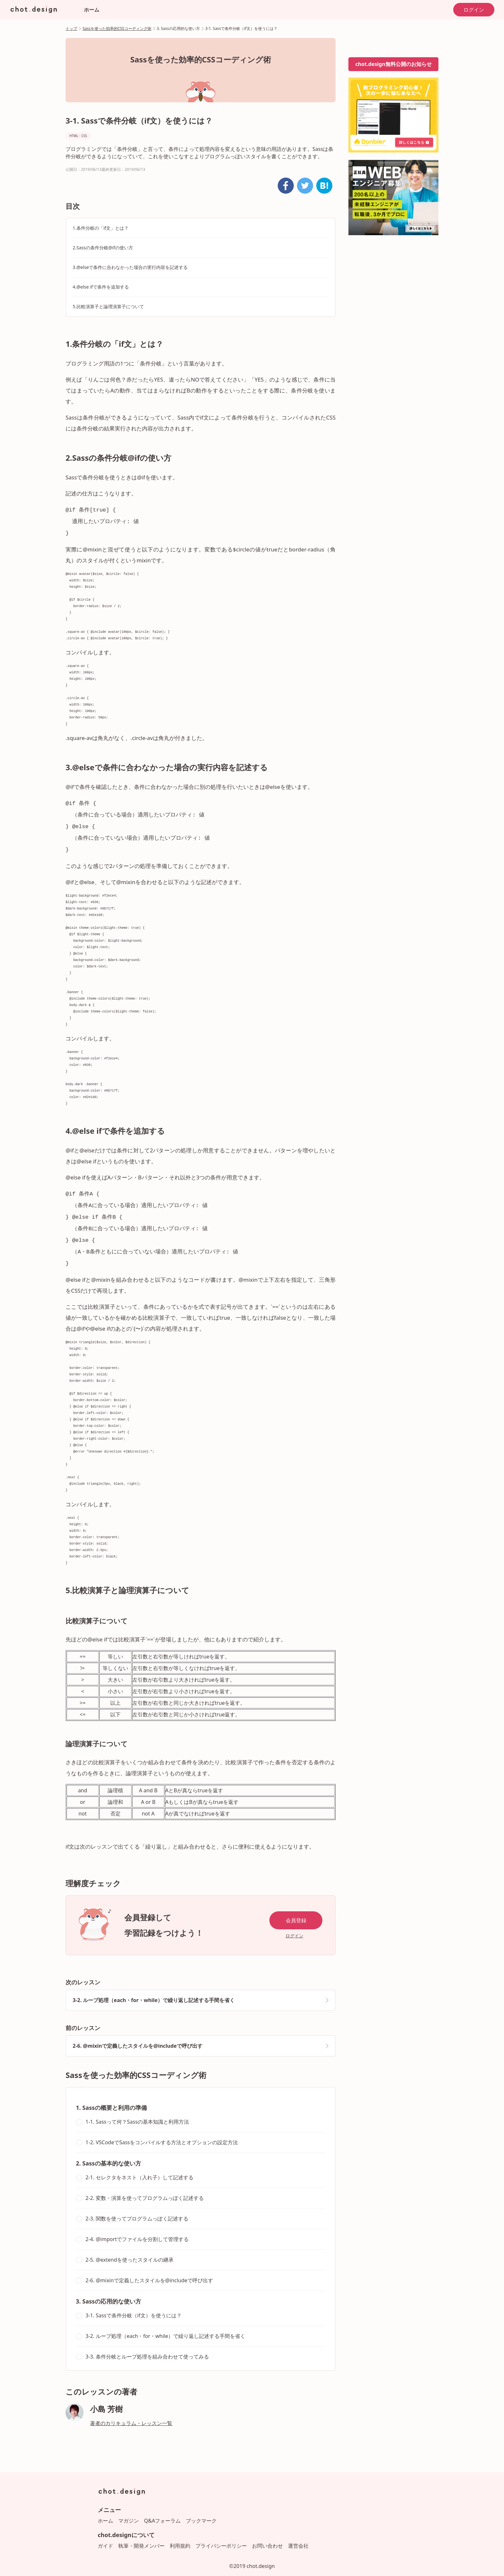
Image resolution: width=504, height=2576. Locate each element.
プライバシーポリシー (221, 2536)
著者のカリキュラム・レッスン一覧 (131, 2413)
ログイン (474, 9)
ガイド (105, 2536)
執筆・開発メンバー (141, 2536)
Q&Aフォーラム (162, 2511)
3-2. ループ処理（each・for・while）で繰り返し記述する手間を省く (154, 1990)
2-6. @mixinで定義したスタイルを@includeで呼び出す (138, 2036)
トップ (71, 28)
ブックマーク (201, 2511)
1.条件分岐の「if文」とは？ (101, 228)
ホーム (91, 9)
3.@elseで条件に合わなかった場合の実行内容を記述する (130, 267)
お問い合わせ (267, 2536)
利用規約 (180, 2536)
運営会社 (298, 2536)
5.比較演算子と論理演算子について (108, 306)
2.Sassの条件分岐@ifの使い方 (103, 248)
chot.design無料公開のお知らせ (393, 64)
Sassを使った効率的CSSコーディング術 (117, 28)
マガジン (128, 2511)
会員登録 (296, 1910)
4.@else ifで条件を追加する (101, 287)
